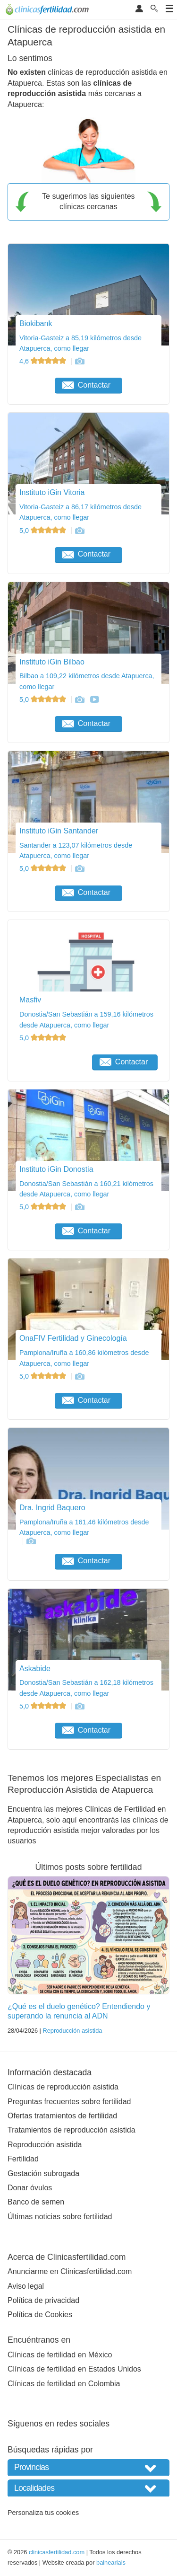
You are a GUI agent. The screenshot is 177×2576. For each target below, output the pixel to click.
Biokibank (35, 323)
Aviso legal (26, 2286)
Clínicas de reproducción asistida (63, 2087)
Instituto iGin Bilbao (51, 662)
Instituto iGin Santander (58, 831)
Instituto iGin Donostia (56, 1169)
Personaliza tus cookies (43, 2512)
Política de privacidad (43, 2300)
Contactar (86, 385)
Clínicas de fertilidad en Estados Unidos (74, 2369)
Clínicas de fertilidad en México (60, 2355)
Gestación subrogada (43, 2173)
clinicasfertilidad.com (56, 2552)
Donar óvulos (30, 2188)
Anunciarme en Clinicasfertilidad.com (70, 2271)
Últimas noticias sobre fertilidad (60, 2217)
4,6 (43, 361)
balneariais (111, 2562)
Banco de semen (36, 2202)
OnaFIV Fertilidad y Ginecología (73, 1338)
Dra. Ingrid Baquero (52, 1508)
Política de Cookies (40, 2314)
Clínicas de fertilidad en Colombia (64, 2384)
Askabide (35, 1668)
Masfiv (30, 1000)
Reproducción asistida (72, 2030)
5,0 (43, 530)
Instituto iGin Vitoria (51, 492)
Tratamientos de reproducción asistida (71, 2130)
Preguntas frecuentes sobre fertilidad (69, 2102)
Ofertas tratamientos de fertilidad (62, 2116)
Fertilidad (23, 2159)
